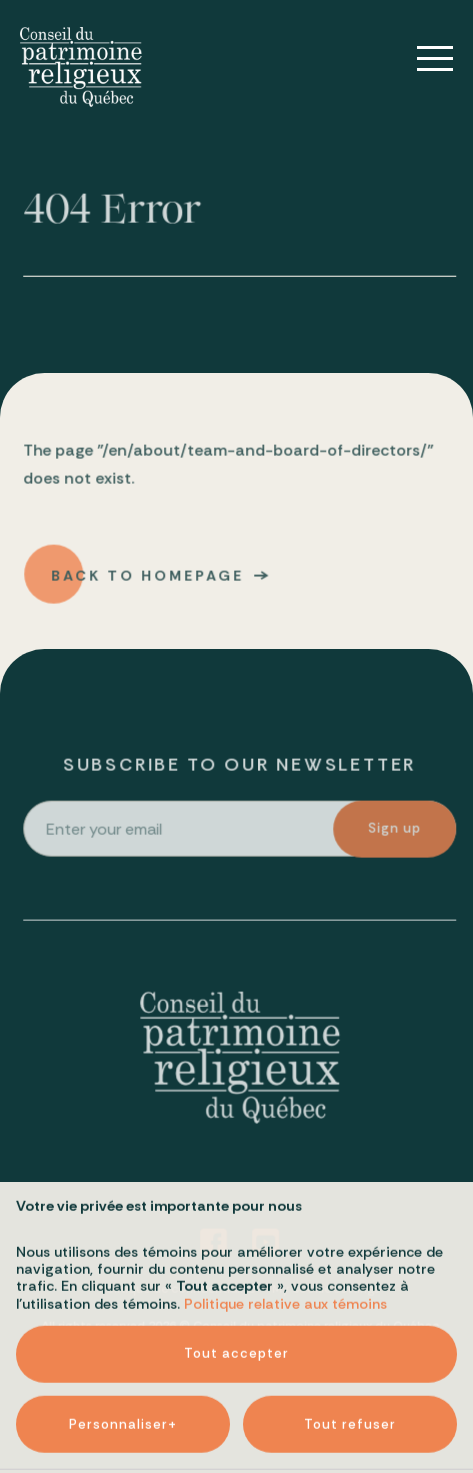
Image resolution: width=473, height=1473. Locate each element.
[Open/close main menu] (421, 59)
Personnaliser (123, 1372)
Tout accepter (236, 1301)
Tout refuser (350, 1371)
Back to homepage (148, 577)
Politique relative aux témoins (285, 1251)
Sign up (395, 830)
